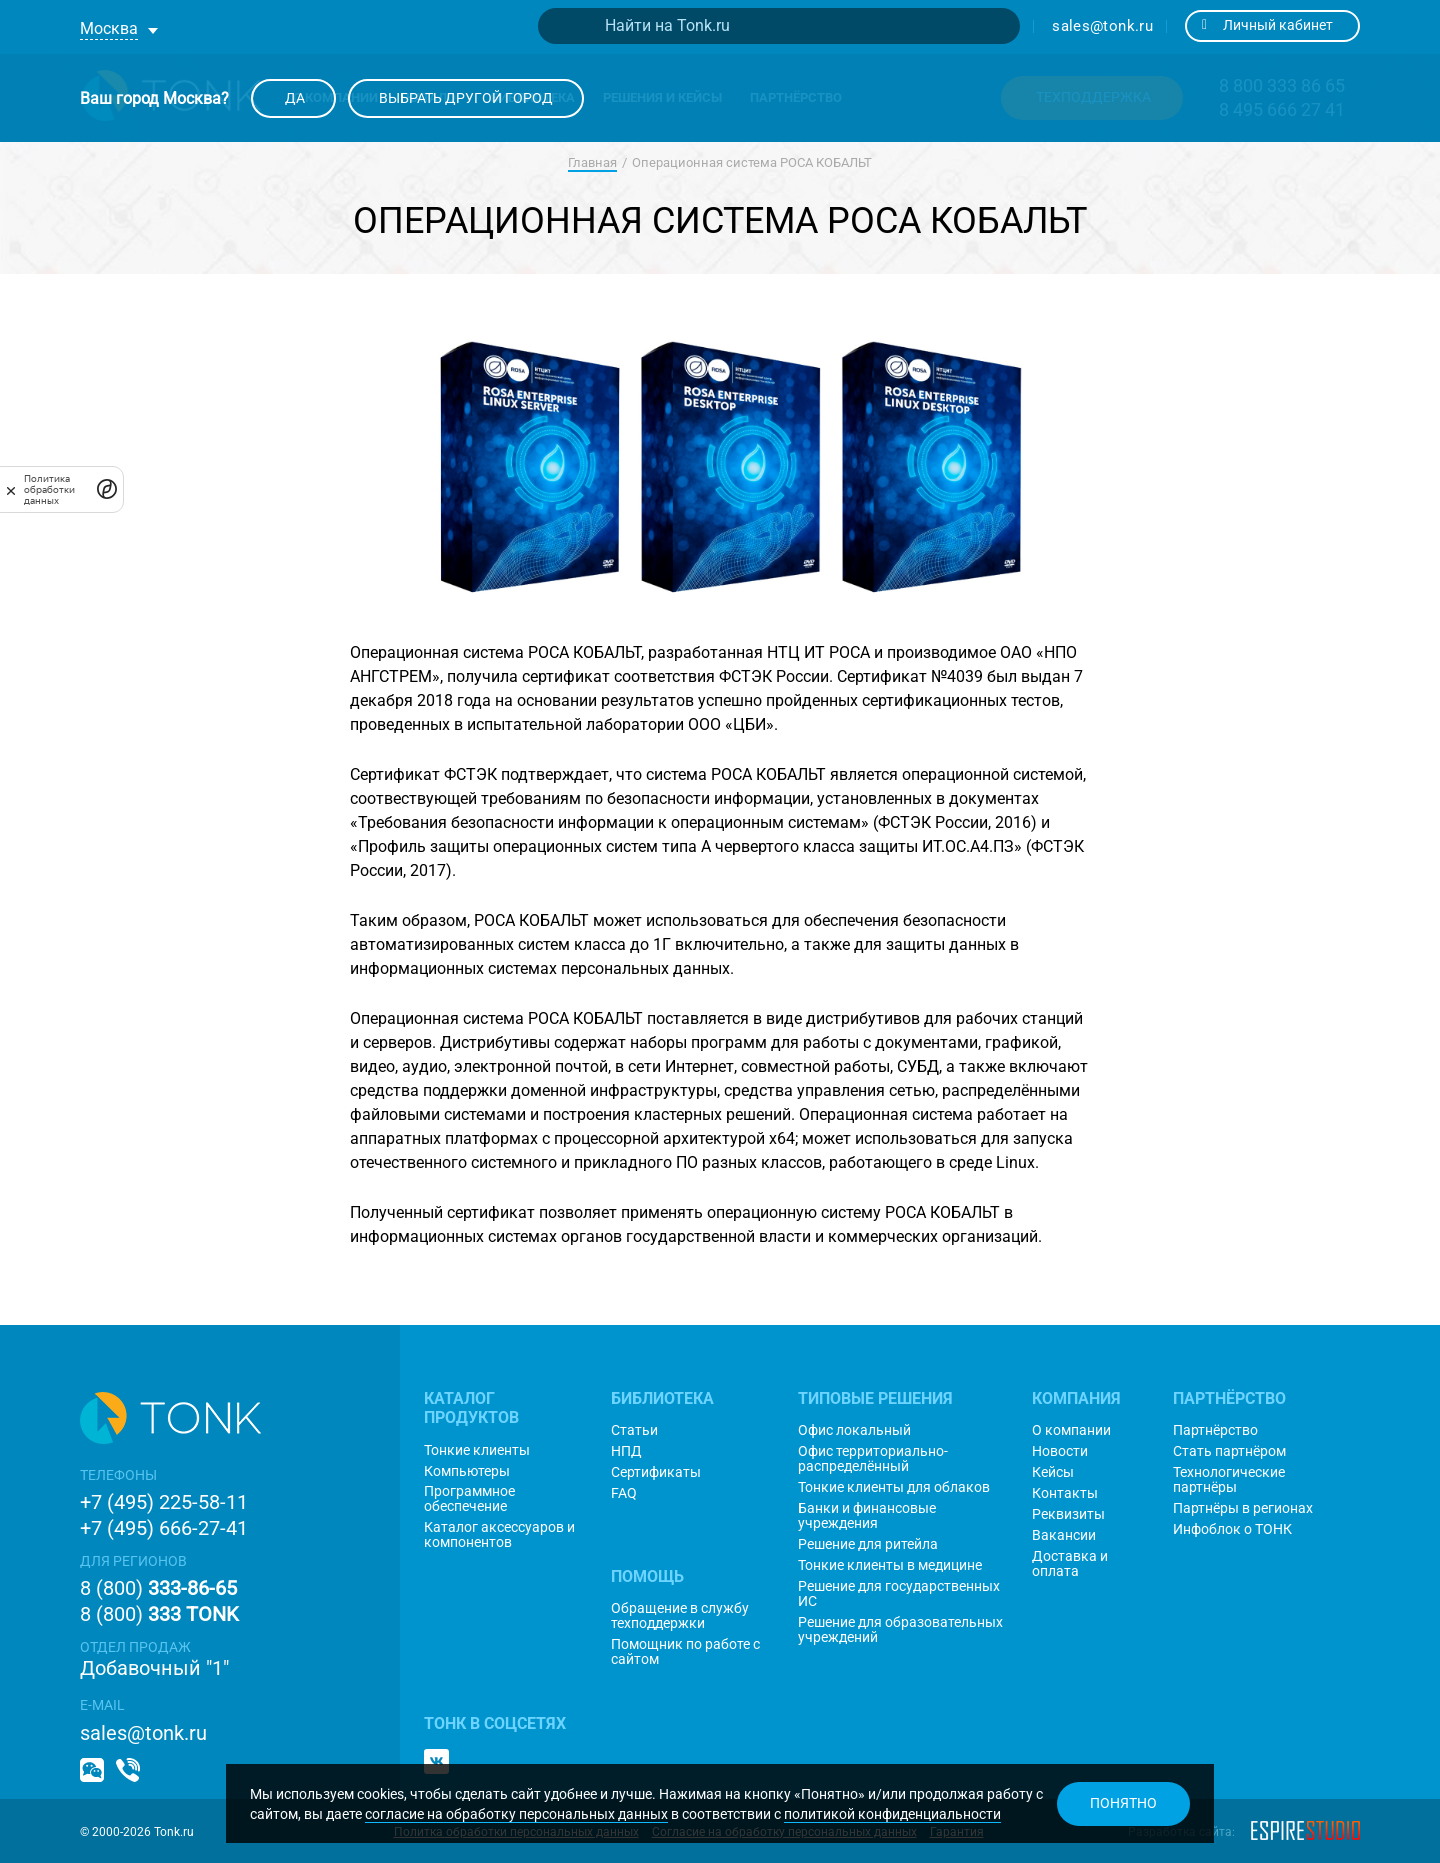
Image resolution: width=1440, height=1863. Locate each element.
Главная (592, 162)
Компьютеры (467, 1471)
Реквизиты (1068, 1514)
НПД (626, 1451)
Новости (1060, 1451)
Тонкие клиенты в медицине (890, 1565)
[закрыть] (11, 489)
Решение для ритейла (868, 1544)
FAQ (624, 1493)
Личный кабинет (1267, 25)
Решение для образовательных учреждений (900, 1630)
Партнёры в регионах (1243, 1508)
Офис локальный (854, 1430)
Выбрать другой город (466, 98)
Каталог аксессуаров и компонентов (499, 1535)
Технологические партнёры (1229, 1480)
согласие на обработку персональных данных (516, 1814)
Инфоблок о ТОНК (1232, 1529)
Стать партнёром (1229, 1451)
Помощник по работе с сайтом (685, 1652)
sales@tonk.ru (1102, 26)
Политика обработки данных (49, 489)
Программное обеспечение (469, 1499)
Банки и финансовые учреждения (867, 1516)
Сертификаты (656, 1472)
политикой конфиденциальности (892, 1814)
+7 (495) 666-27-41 (164, 1528)
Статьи (634, 1430)
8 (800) (158, 1588)
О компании (1071, 1430)
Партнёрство (1215, 1430)
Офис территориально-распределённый (873, 1459)
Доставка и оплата (1070, 1564)
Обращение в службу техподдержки (680, 1616)
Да (293, 98)
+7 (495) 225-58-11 (164, 1502)
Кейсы (1053, 1472)
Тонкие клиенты (477, 1450)
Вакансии (1064, 1535)
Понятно (1123, 1803)
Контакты (1065, 1493)
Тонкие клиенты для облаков (894, 1487)
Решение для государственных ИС (899, 1594)
